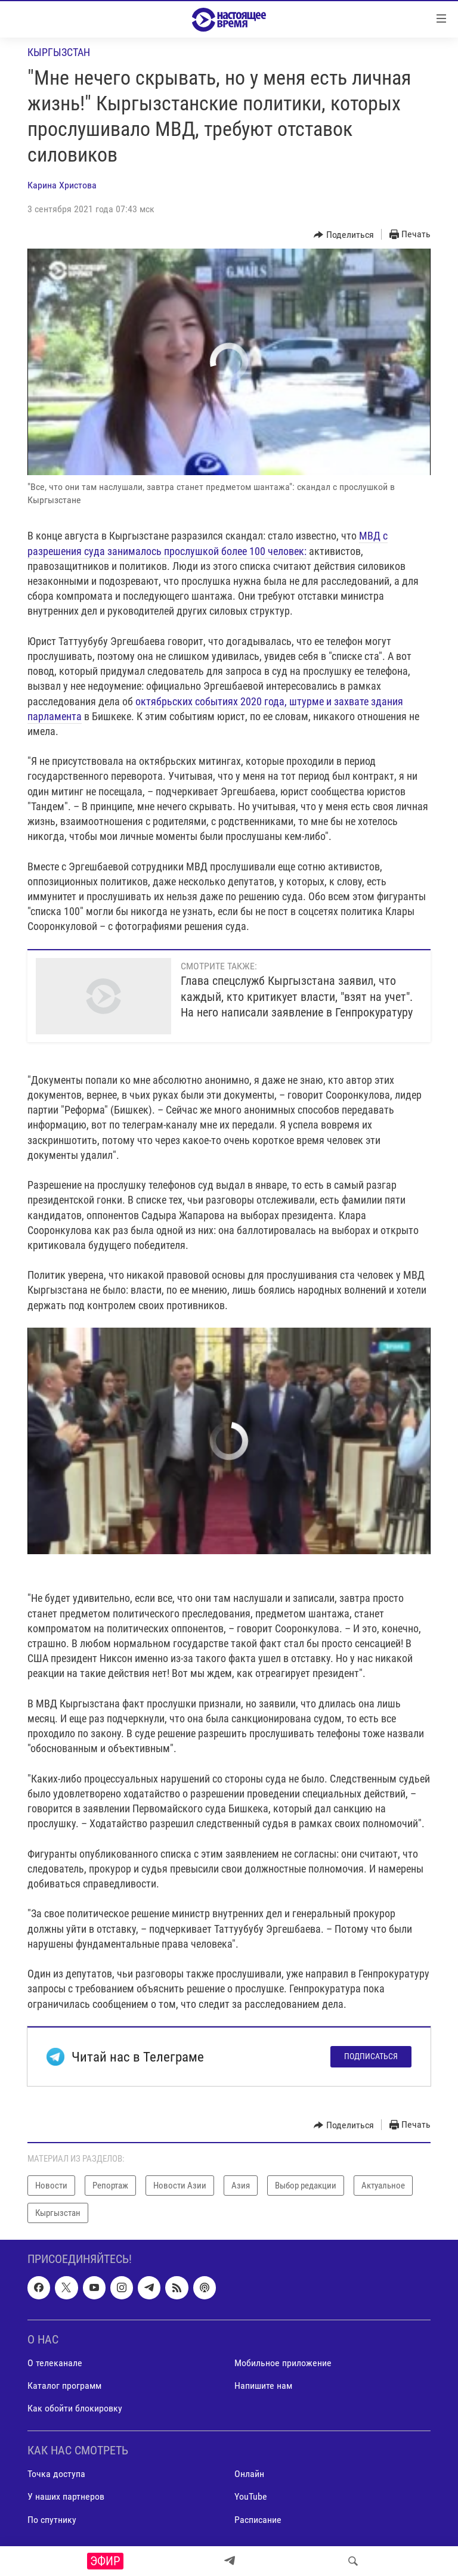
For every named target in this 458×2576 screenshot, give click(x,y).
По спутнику (51, 2519)
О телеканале (54, 2363)
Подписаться (371, 2056)
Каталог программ (64, 2385)
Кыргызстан (58, 52)
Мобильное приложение (283, 2363)
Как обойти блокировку (74, 2408)
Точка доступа (56, 2474)
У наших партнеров (65, 2497)
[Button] (344, 234)
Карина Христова (62, 185)
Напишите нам (263, 2385)
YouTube (250, 2497)
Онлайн (249, 2474)
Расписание (257, 2519)
